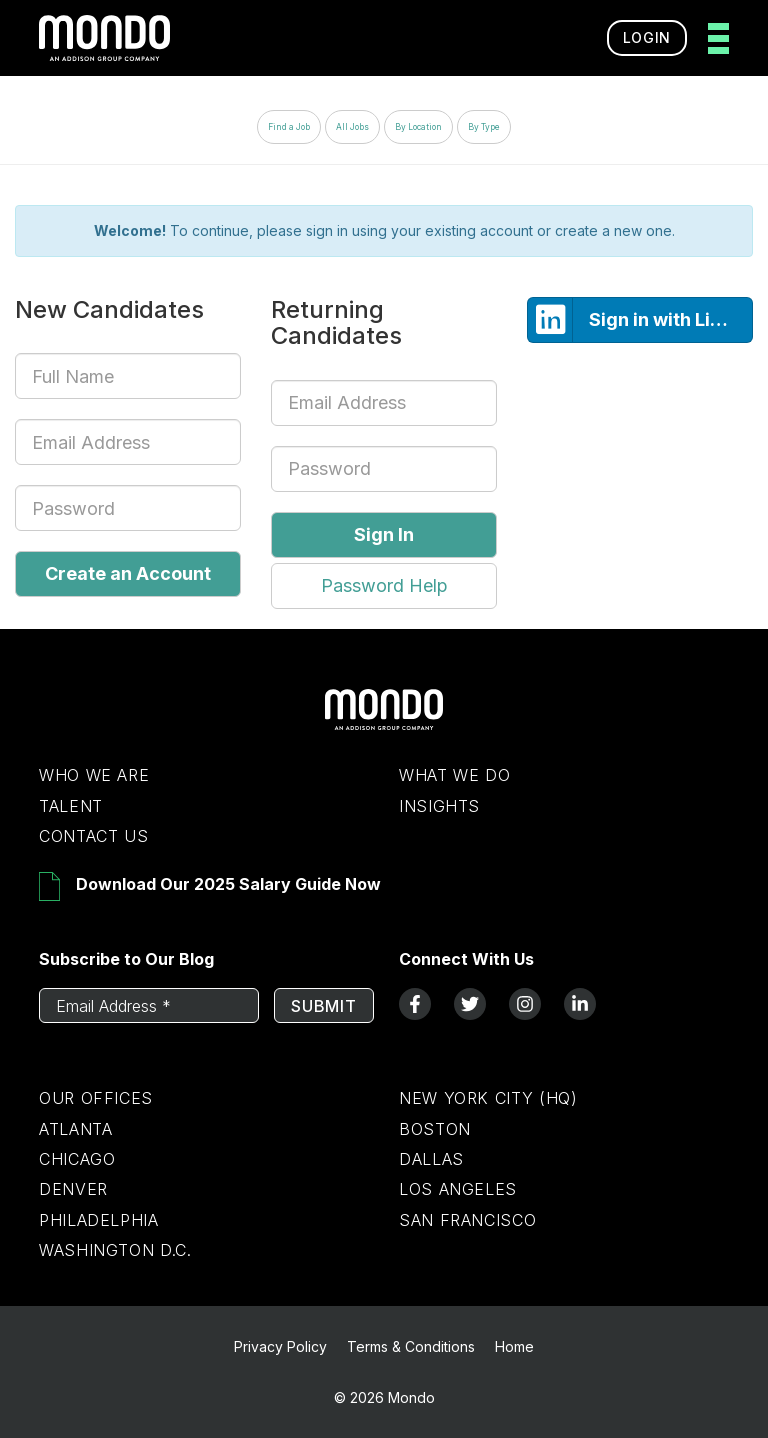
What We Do (454, 775)
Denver (73, 1189)
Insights (439, 806)
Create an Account (128, 573)
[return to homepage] (104, 38)
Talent (71, 806)
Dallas (431, 1159)
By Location (418, 127)
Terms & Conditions (411, 1346)
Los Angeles (458, 1189)
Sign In (384, 534)
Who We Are (94, 775)
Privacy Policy (280, 1346)
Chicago (77, 1159)
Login (647, 37)
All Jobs (352, 127)
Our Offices (96, 1098)
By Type (484, 127)
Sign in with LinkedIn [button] (640, 320)
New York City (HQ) (488, 1098)
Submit (324, 1006)
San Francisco (467, 1220)
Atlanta (75, 1129)
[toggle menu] (712, 38)
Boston (435, 1129)
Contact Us (93, 836)
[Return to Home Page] (384, 725)
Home (514, 1346)
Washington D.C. (115, 1250)
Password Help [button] (384, 585)
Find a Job (289, 127)
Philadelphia (99, 1220)
